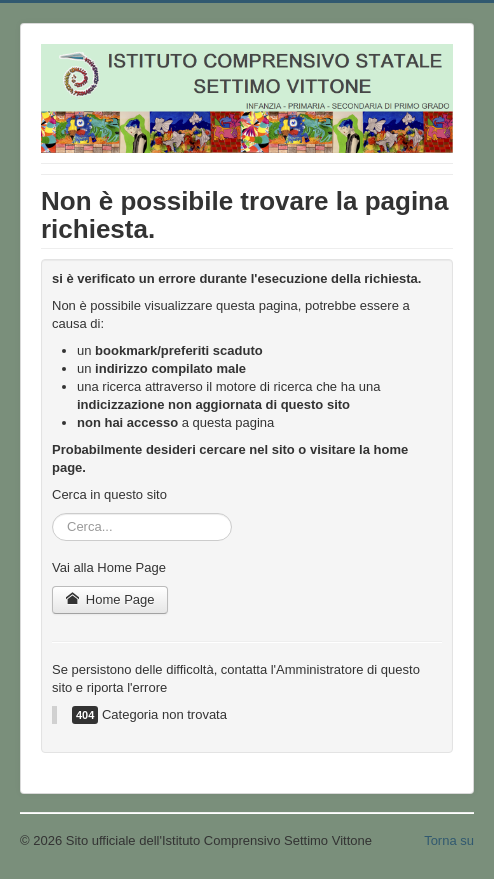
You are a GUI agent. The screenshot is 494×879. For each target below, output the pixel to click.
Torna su (449, 840)
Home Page (110, 599)
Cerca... (52, 513)
